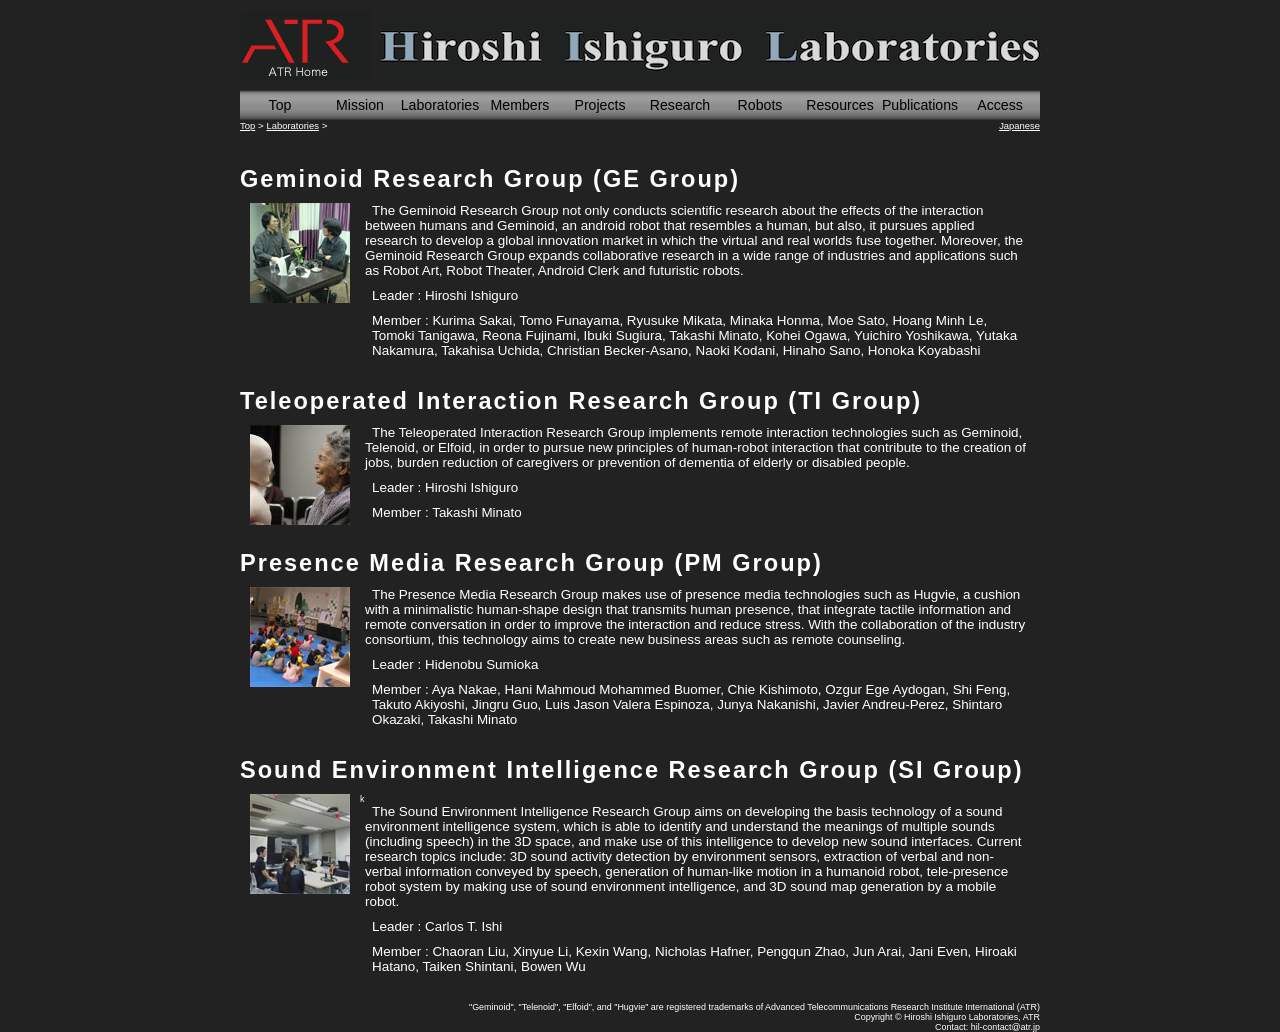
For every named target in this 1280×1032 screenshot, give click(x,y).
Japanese (1019, 125)
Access (1000, 105)
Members (520, 105)
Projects (599, 105)
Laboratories (440, 105)
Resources (840, 105)
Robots (760, 105)
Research (680, 105)
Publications (920, 105)
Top (280, 105)
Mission (360, 105)
